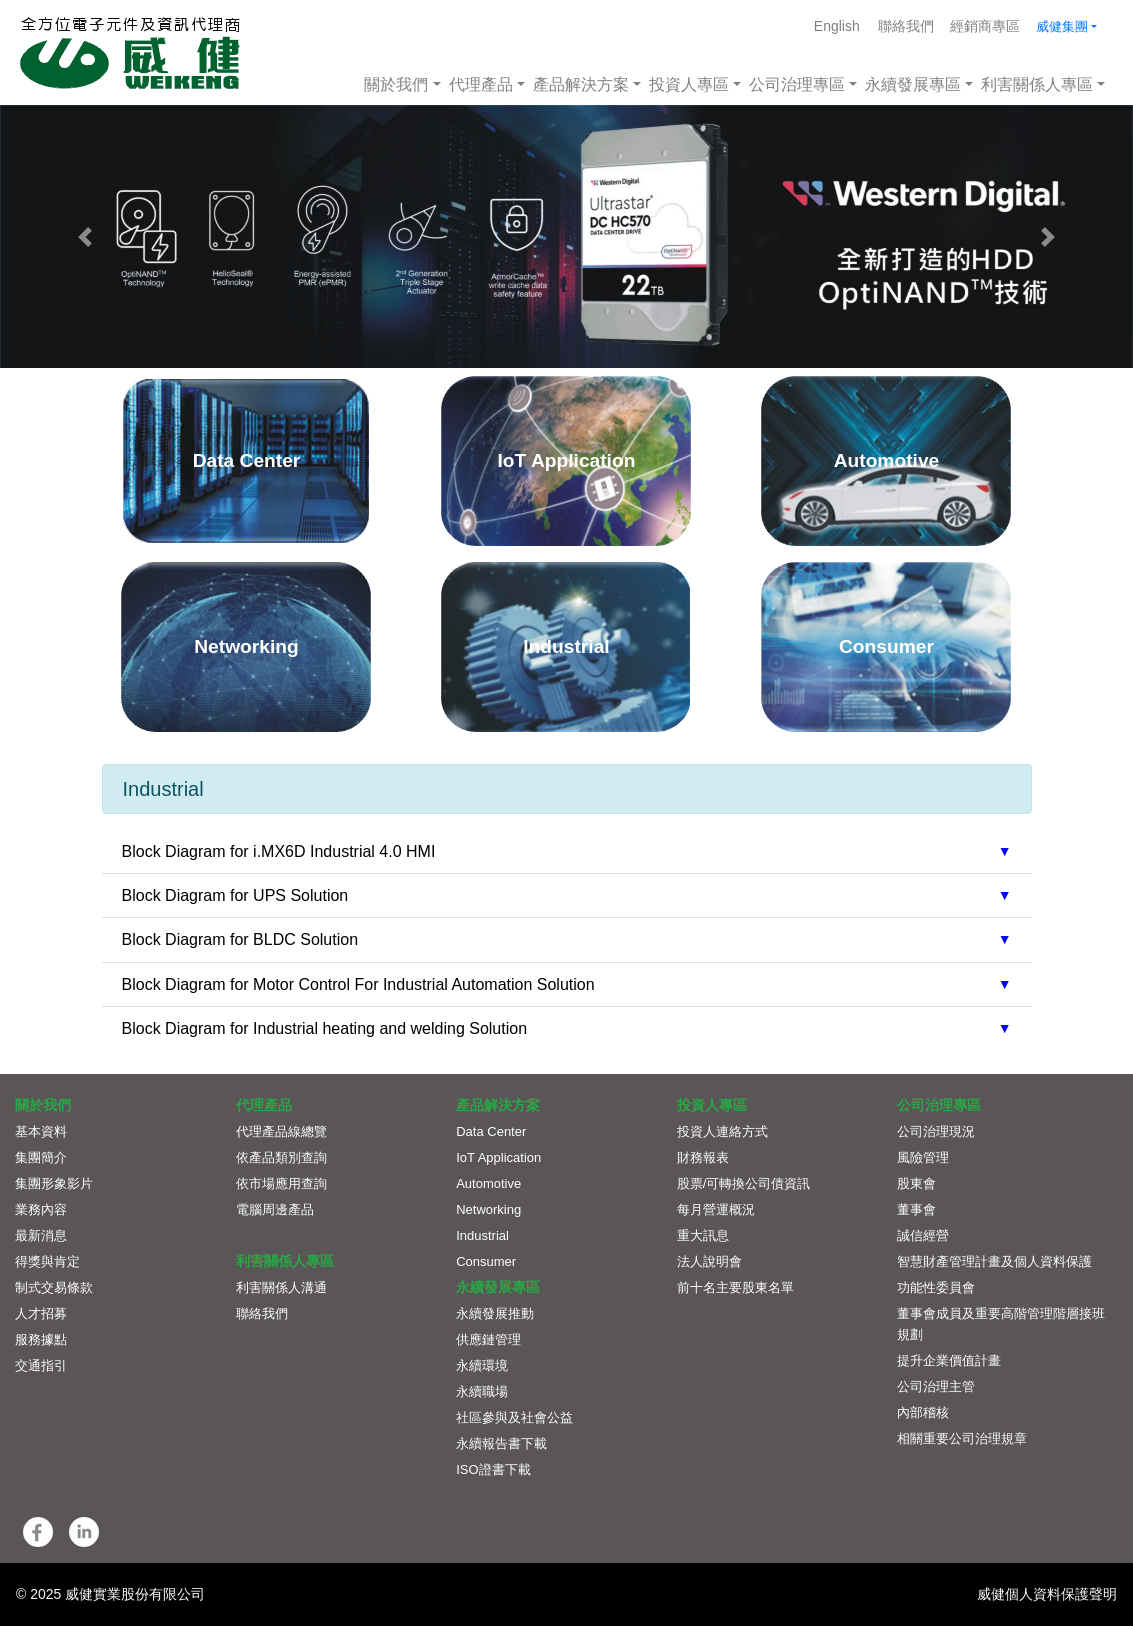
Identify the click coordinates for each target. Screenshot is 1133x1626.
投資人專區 (689, 84)
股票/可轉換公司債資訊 (744, 1183)
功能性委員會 (936, 1287)
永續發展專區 (913, 84)
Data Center (491, 1131)
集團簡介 (41, 1157)
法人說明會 (709, 1261)
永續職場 (482, 1391)
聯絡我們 (906, 26)
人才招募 (41, 1313)
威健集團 (1062, 26)
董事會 (916, 1209)
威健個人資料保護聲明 (1047, 1594)
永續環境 (482, 1365)
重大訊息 (703, 1235)
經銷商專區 (985, 26)
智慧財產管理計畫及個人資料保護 (994, 1261)
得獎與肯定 (47, 1261)
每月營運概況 (716, 1209)
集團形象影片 (54, 1183)
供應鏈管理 (488, 1339)
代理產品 (481, 84)
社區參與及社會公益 (514, 1417)
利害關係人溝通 (281, 1287)
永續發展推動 (495, 1313)
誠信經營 (923, 1235)
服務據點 (41, 1339)
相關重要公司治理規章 (962, 1438)
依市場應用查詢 (281, 1183)
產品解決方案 (581, 84)
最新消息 (41, 1235)
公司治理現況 (936, 1131)
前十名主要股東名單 (735, 1287)
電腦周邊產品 (275, 1209)
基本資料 (41, 1131)
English (837, 26)
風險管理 (923, 1157)
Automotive (488, 1183)
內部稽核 (923, 1412)
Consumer (486, 1261)
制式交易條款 (54, 1287)
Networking (488, 1209)
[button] (85, 236)
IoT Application (498, 1157)
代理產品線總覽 (281, 1131)
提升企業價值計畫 (949, 1360)
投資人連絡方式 (722, 1131)
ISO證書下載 (493, 1469)
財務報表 (703, 1157)
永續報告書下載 (501, 1443)
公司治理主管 (936, 1386)
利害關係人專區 (1037, 84)
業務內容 (41, 1209)
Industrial (482, 1235)
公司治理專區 (797, 84)
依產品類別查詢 (281, 1157)
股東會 (916, 1183)
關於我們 (396, 84)
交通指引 (41, 1365)
